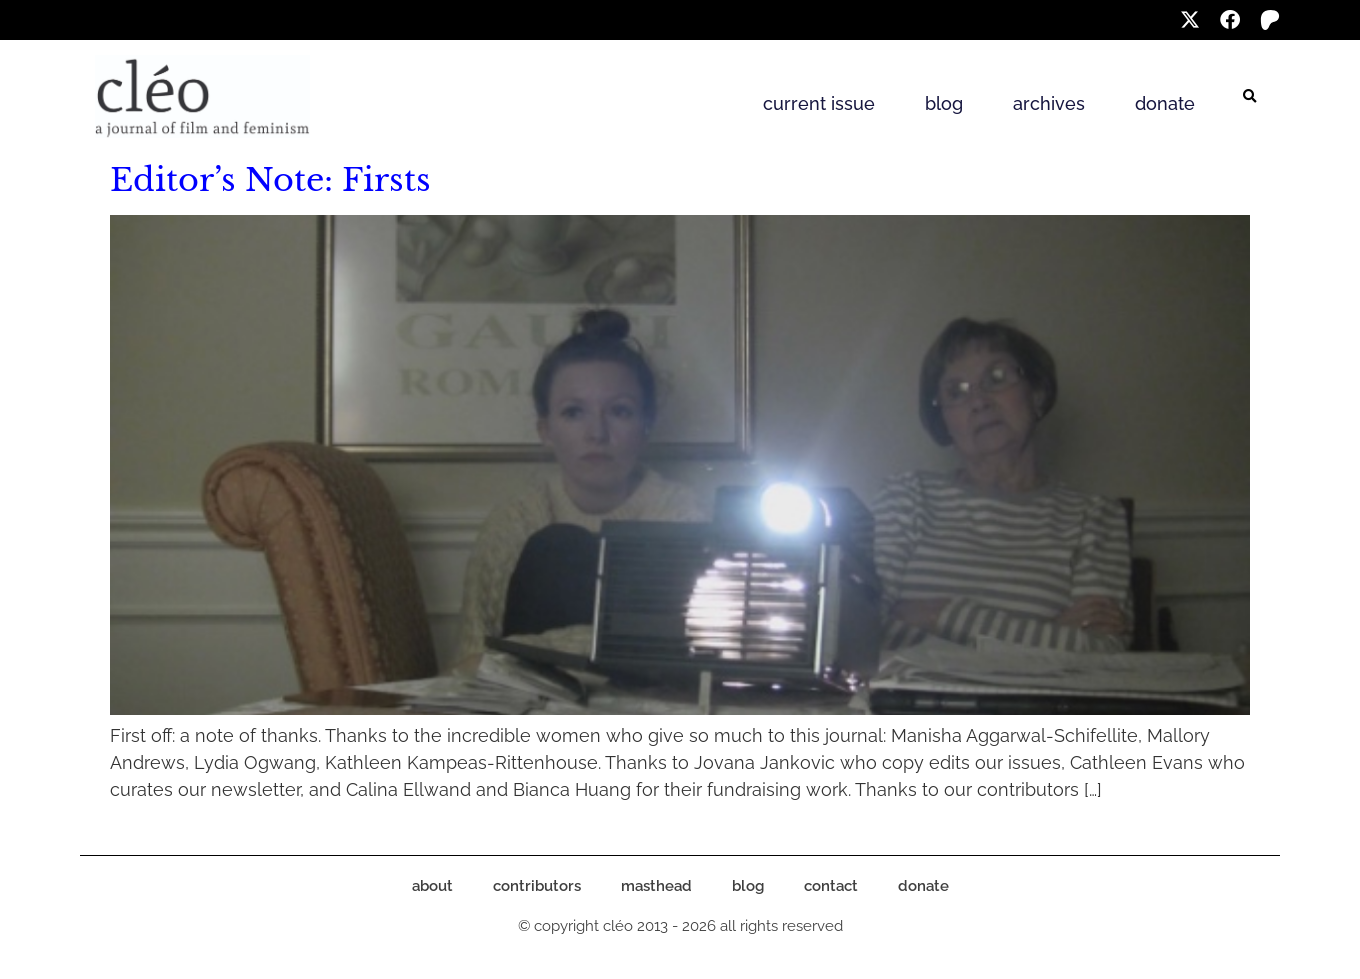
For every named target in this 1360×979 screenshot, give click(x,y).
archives (1049, 103)
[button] (1250, 97)
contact (831, 886)
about (432, 886)
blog (944, 103)
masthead (656, 886)
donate (1165, 103)
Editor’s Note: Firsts (270, 180)
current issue (819, 103)
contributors (537, 886)
